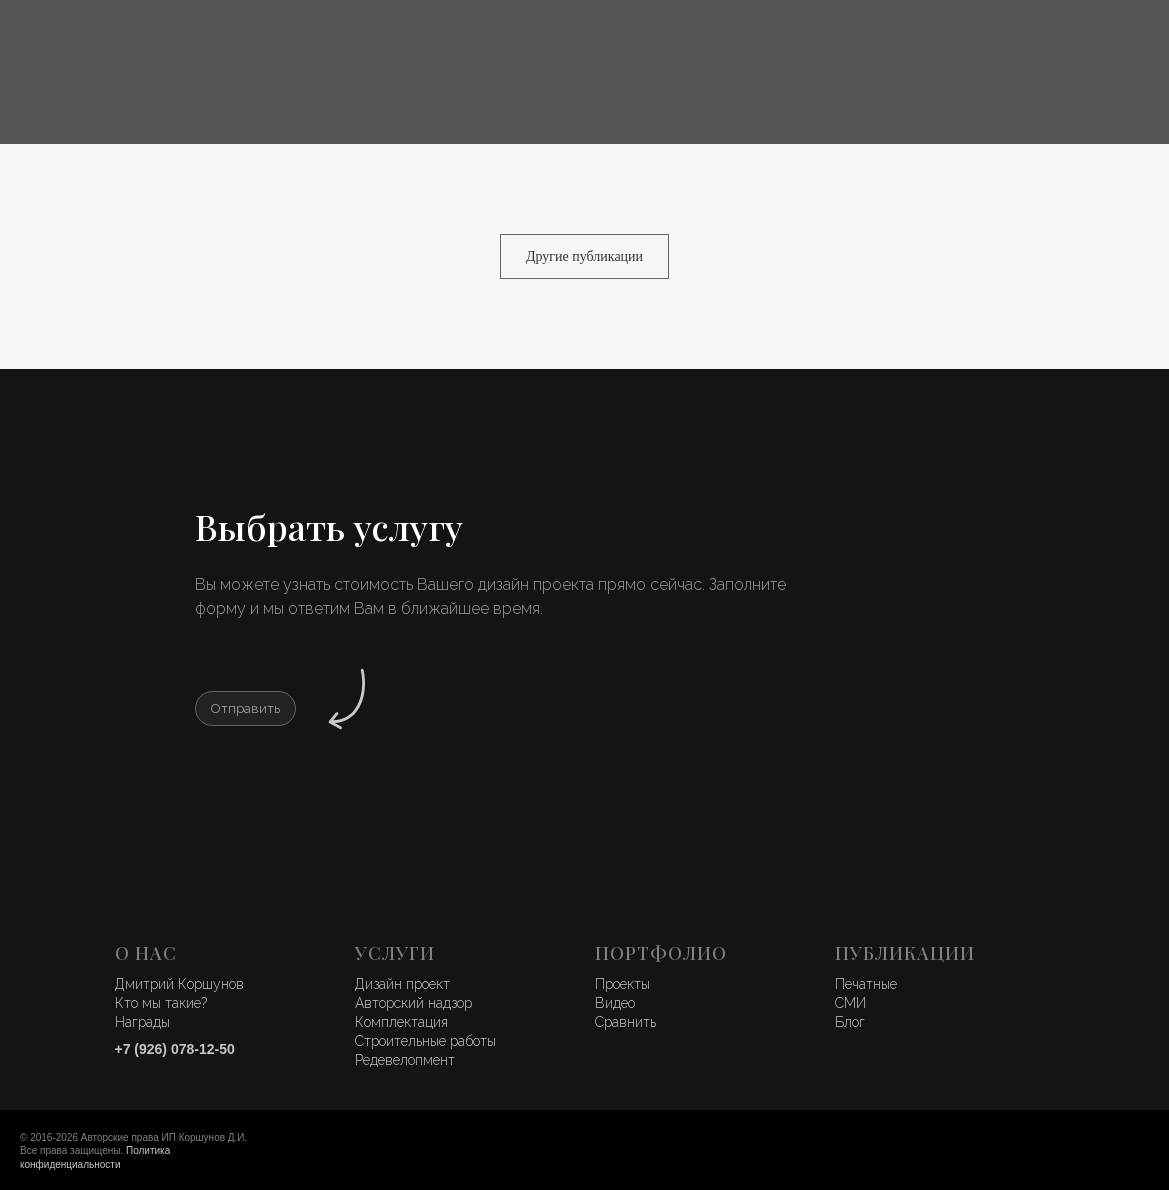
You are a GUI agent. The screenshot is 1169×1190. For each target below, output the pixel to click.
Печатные (866, 984)
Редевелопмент (405, 1060)
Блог (850, 1022)
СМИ (850, 1003)
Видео (615, 1003)
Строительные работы (425, 1041)
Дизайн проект (402, 984)
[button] (245, 708)
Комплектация (401, 1022)
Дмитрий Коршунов (179, 984)
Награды (142, 1022)
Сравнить (625, 1022)
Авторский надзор (413, 1003)
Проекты (622, 984)
